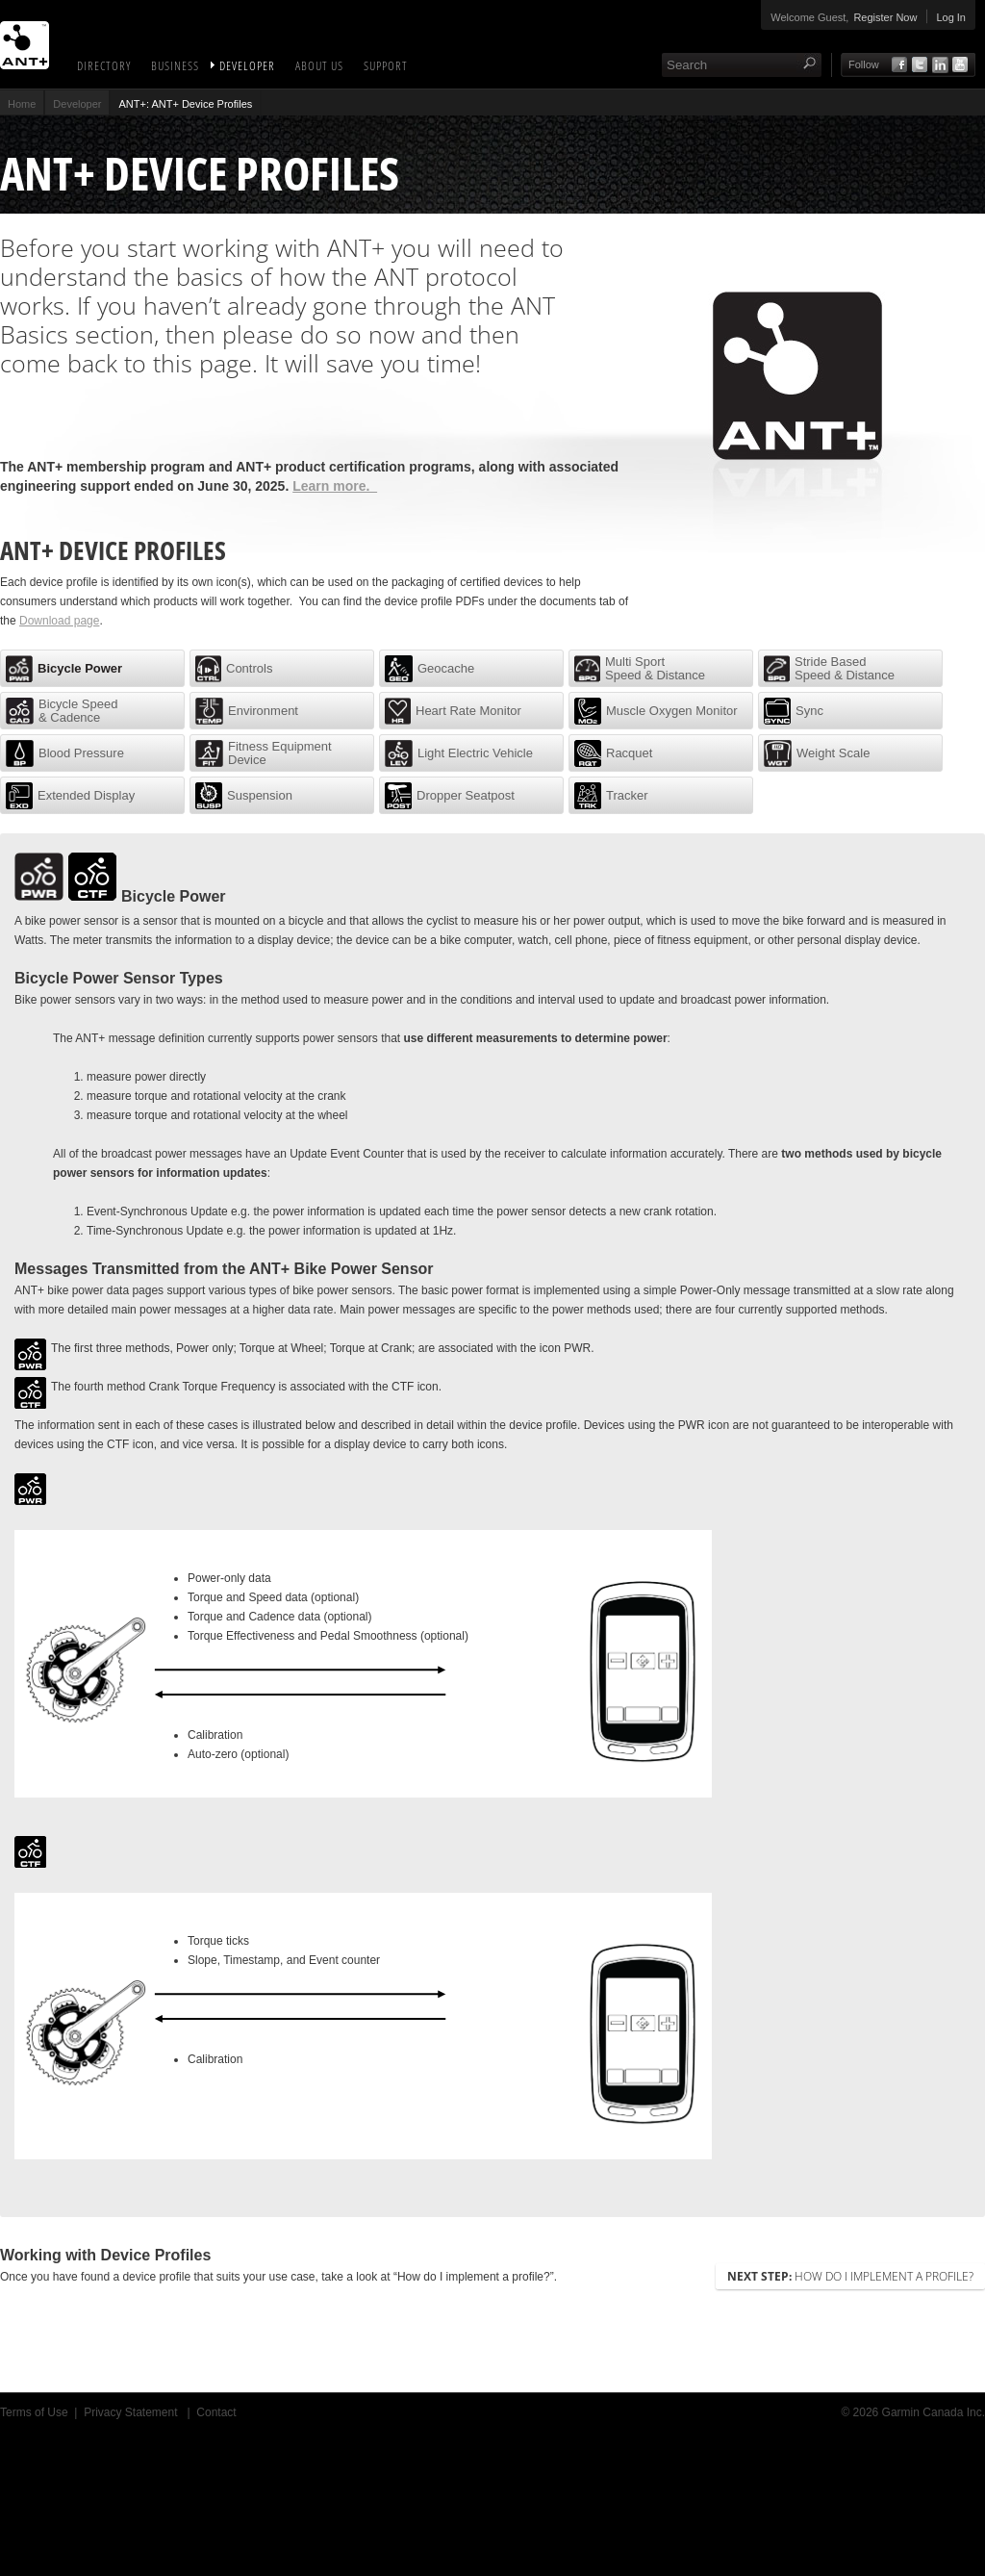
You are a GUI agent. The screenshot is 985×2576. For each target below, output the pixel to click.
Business (175, 65)
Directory (104, 65)
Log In (951, 17)
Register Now (885, 17)
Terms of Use (34, 2412)
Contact (216, 2412)
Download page (59, 620)
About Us (319, 65)
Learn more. (334, 486)
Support (386, 65)
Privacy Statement (132, 2412)
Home (22, 104)
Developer (247, 65)
